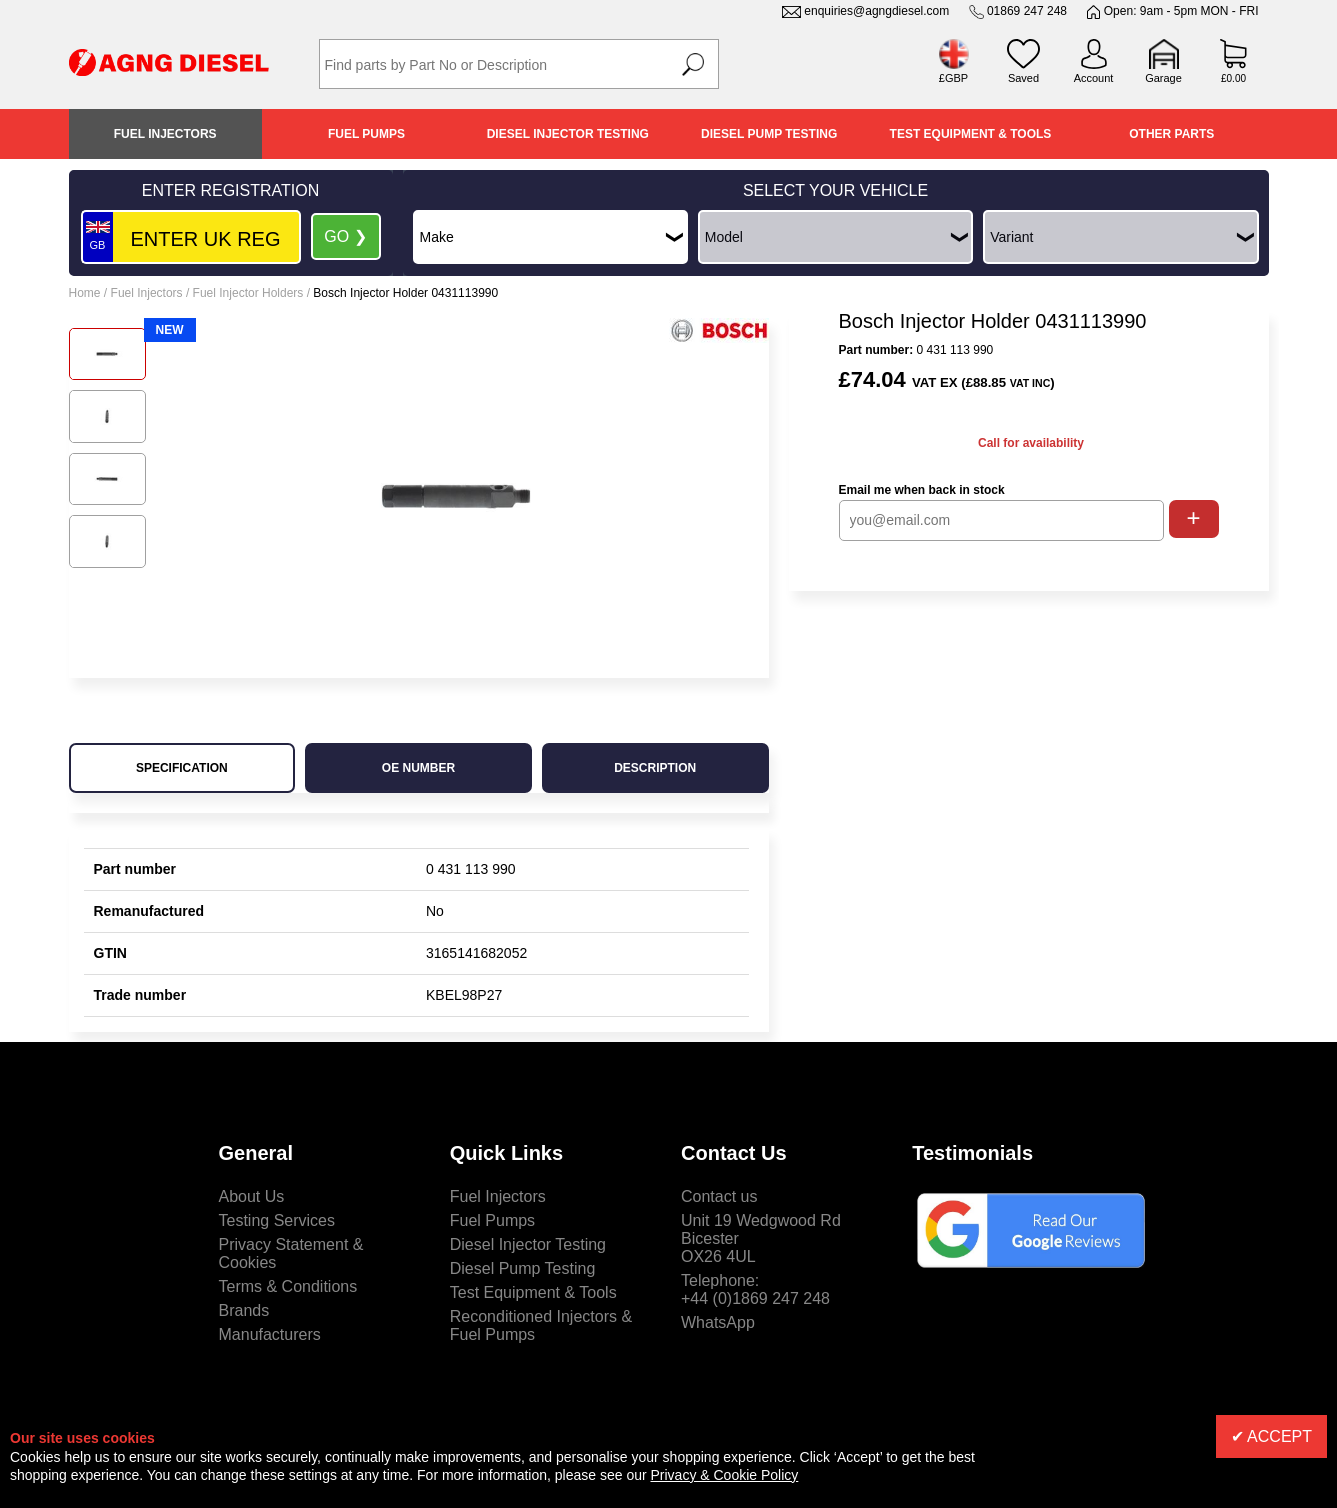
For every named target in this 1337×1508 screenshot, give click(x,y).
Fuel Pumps (366, 134)
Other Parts (1171, 134)
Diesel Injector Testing (568, 134)
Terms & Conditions (288, 1286)
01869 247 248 (1027, 11)
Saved (1023, 78)
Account (1094, 78)
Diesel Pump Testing (769, 134)
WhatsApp (718, 1322)
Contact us (719, 1196)
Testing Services (277, 1220)
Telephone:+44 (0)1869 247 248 (755, 1289)
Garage (1163, 78)
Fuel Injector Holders (248, 293)
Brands (244, 1310)
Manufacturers (270, 1334)
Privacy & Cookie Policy (725, 1475)
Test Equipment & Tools (971, 134)
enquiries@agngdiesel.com (876, 11)
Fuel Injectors (165, 134)
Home (85, 293)
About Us (252, 1196)
